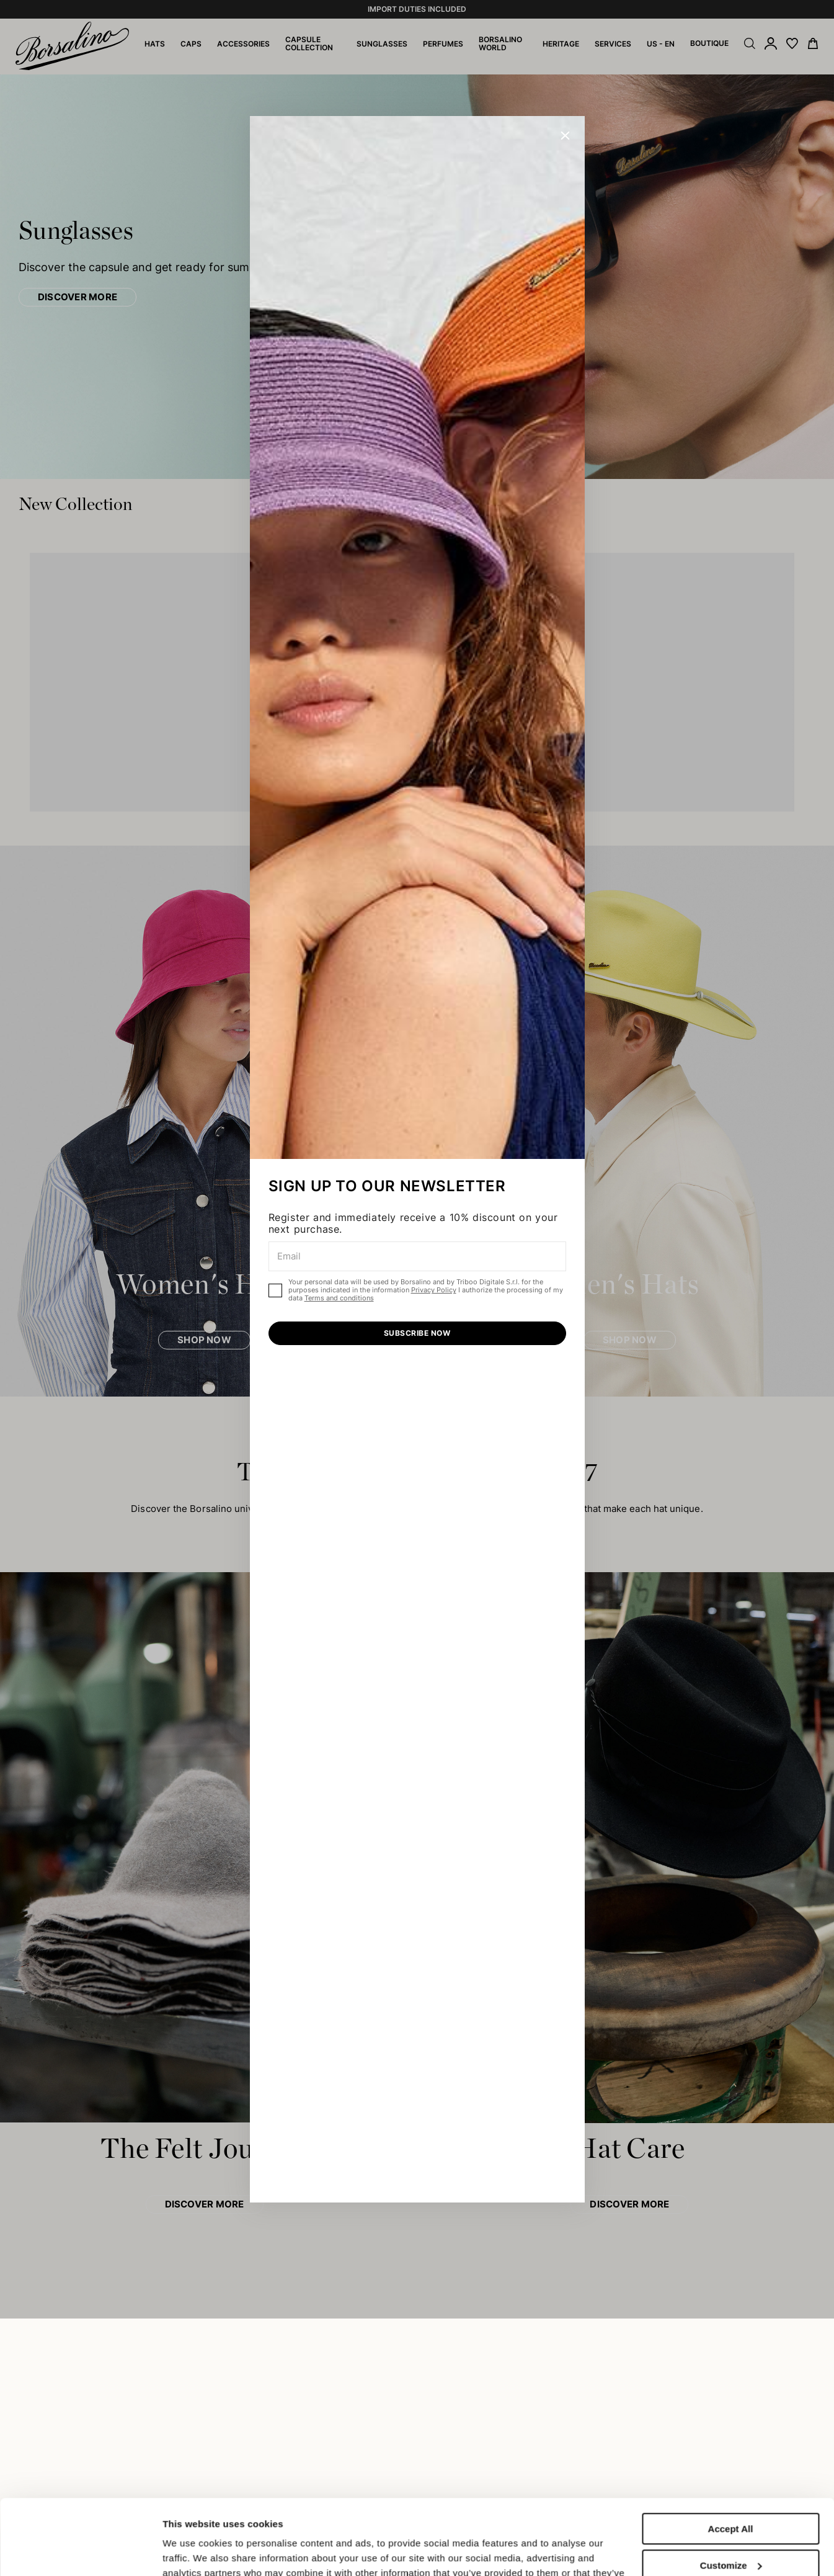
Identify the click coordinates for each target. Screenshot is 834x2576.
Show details (191, 2551)
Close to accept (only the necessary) (730, 2536)
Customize (731, 2494)
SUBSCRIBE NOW (417, 1333)
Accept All (730, 2458)
